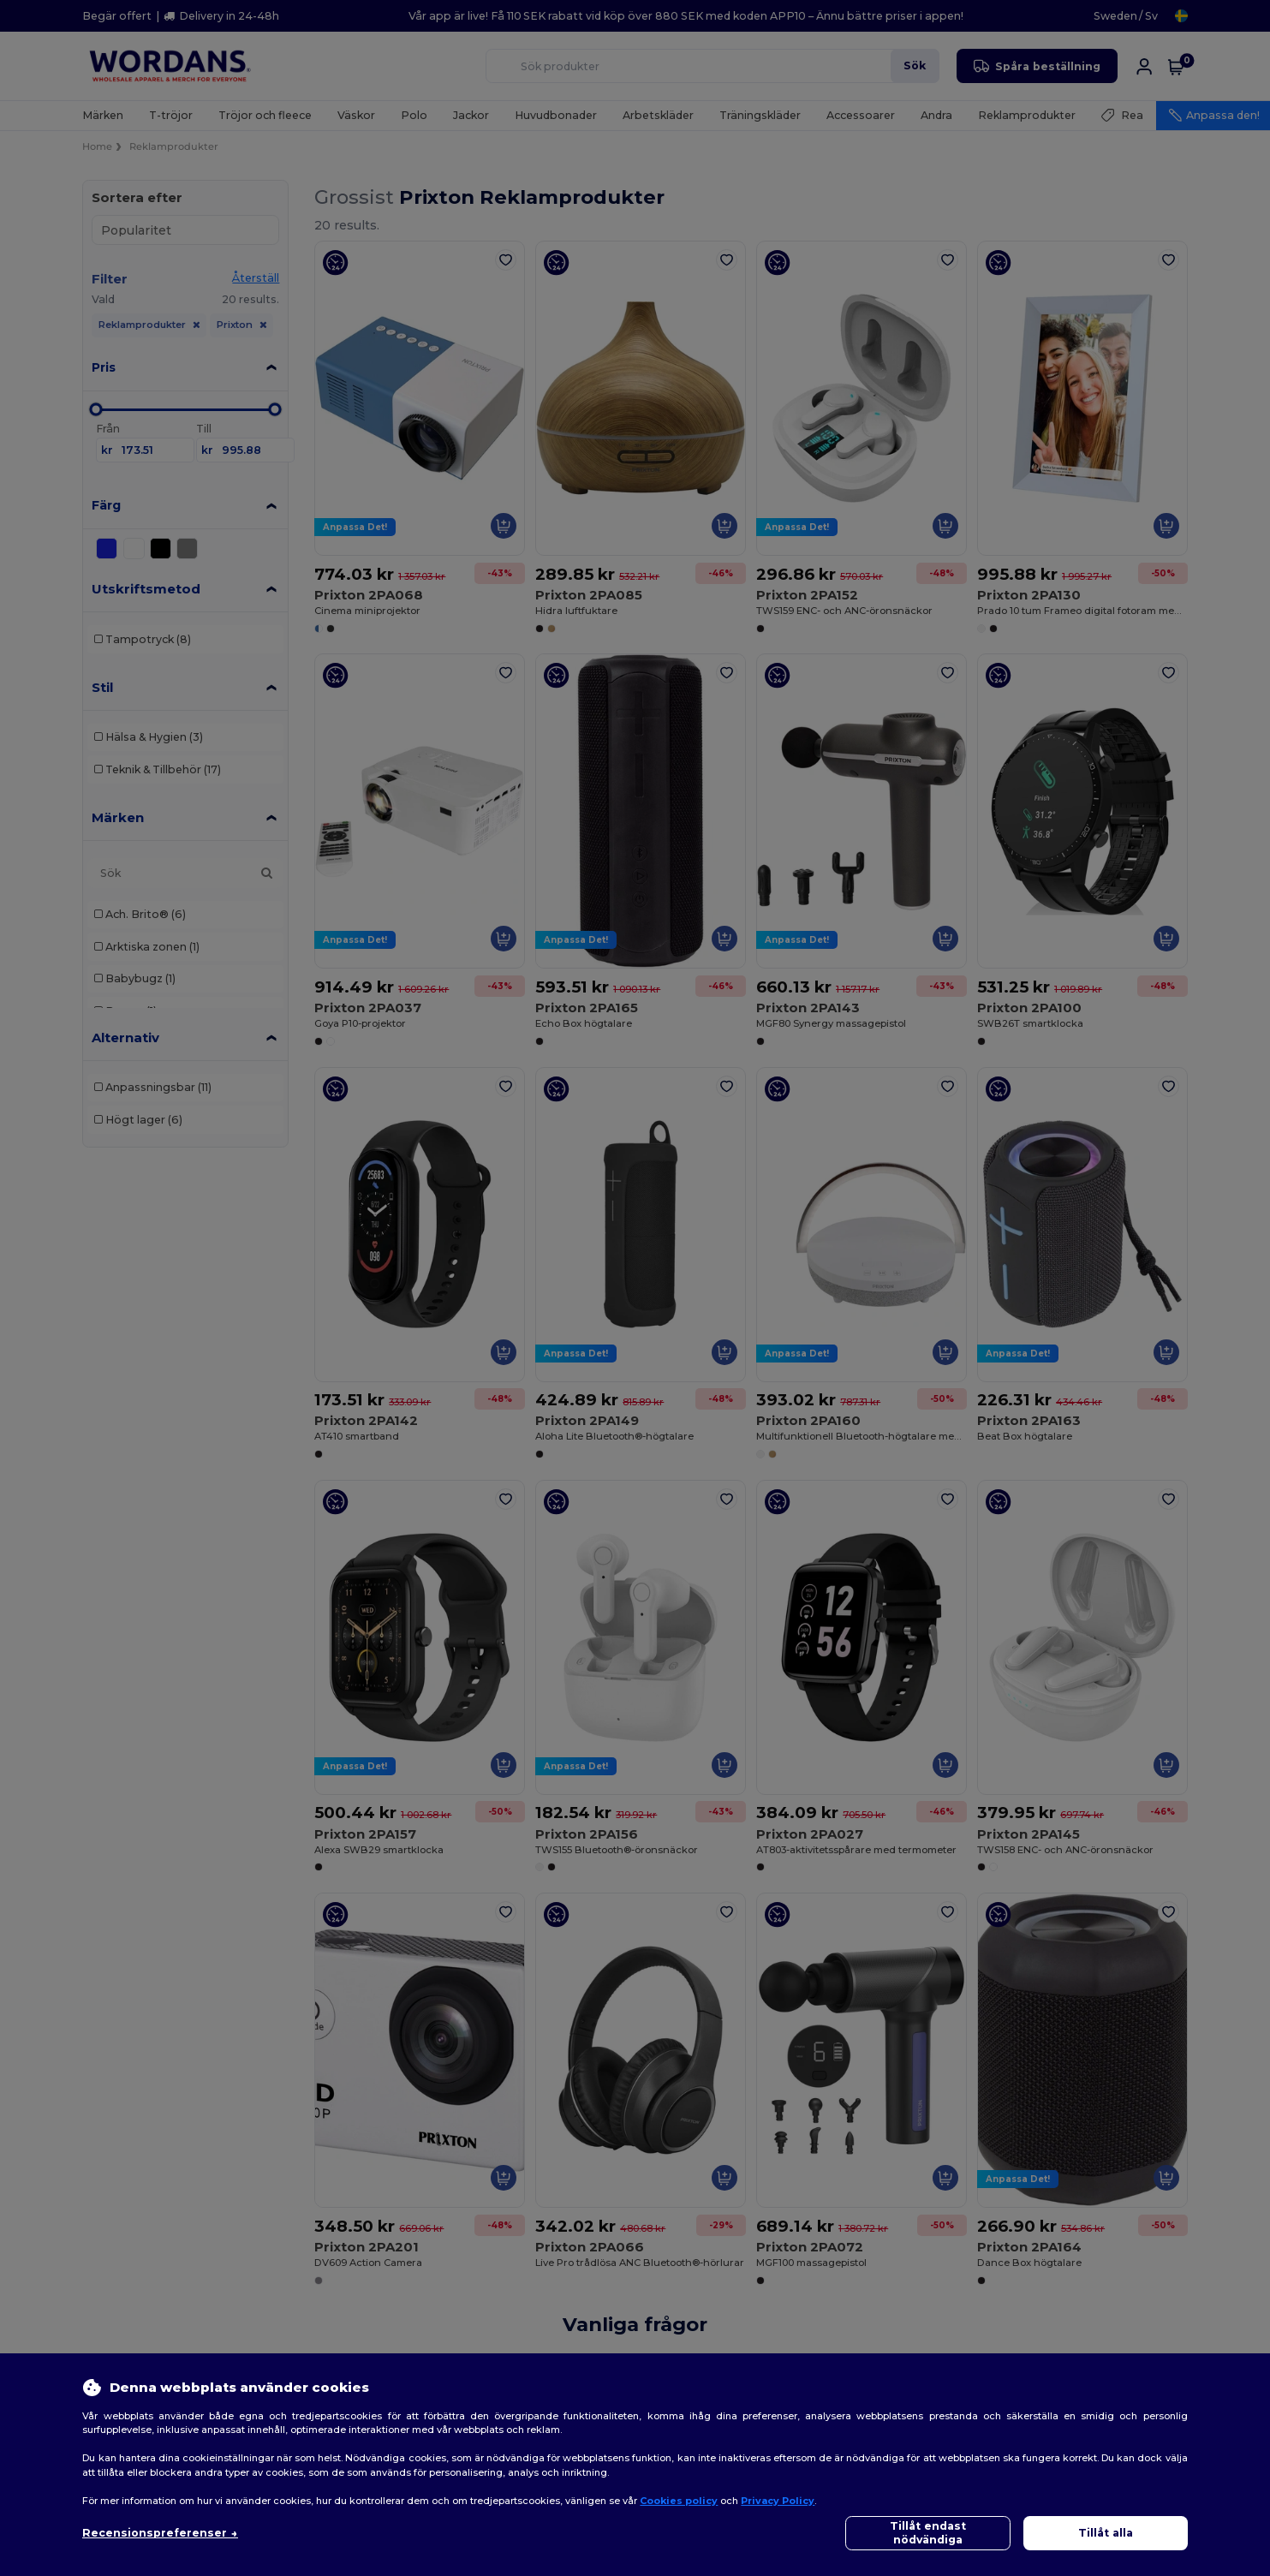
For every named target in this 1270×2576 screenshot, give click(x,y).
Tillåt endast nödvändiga (928, 2532)
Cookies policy (679, 2501)
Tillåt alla (1105, 2532)
